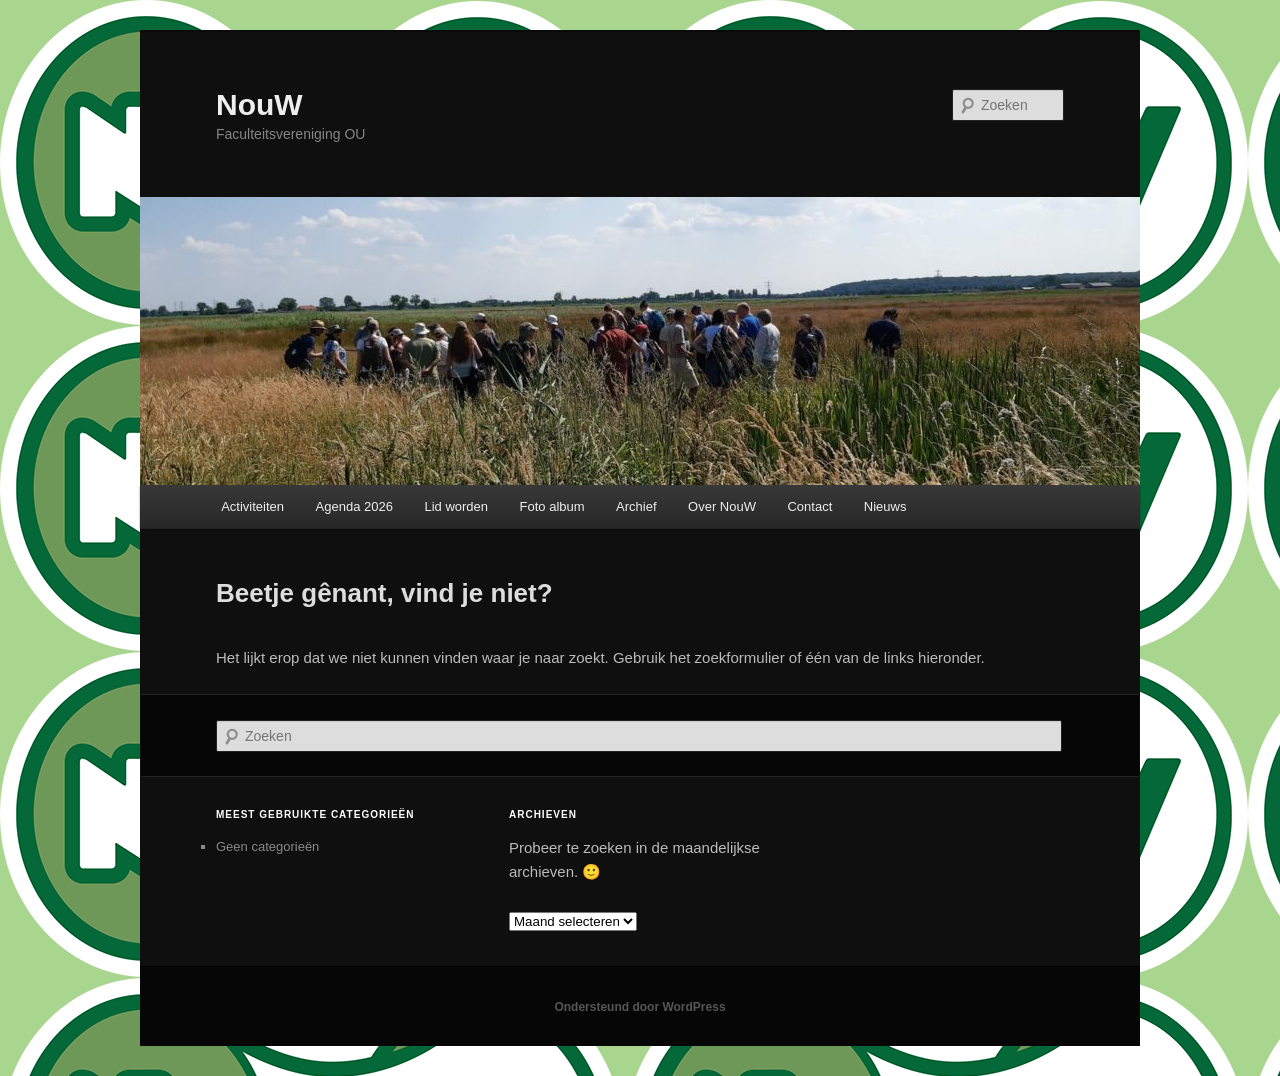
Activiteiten (252, 506)
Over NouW (722, 506)
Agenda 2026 (354, 506)
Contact (809, 506)
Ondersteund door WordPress (639, 1007)
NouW (259, 104)
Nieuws (885, 506)
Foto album (552, 506)
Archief (636, 506)
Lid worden (456, 506)
